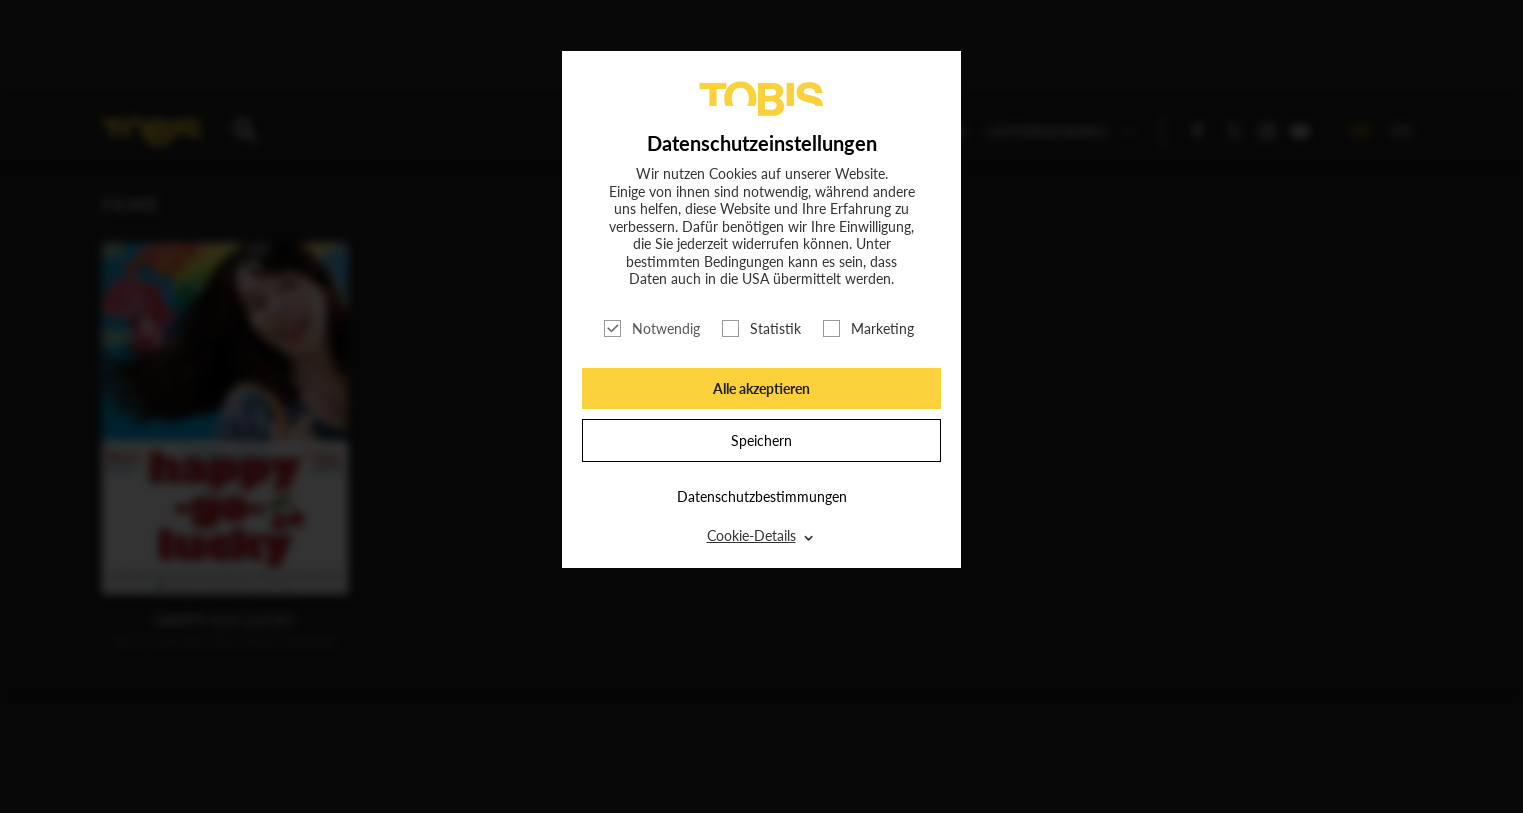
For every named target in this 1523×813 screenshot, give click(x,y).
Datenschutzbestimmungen (762, 496)
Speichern (761, 440)
